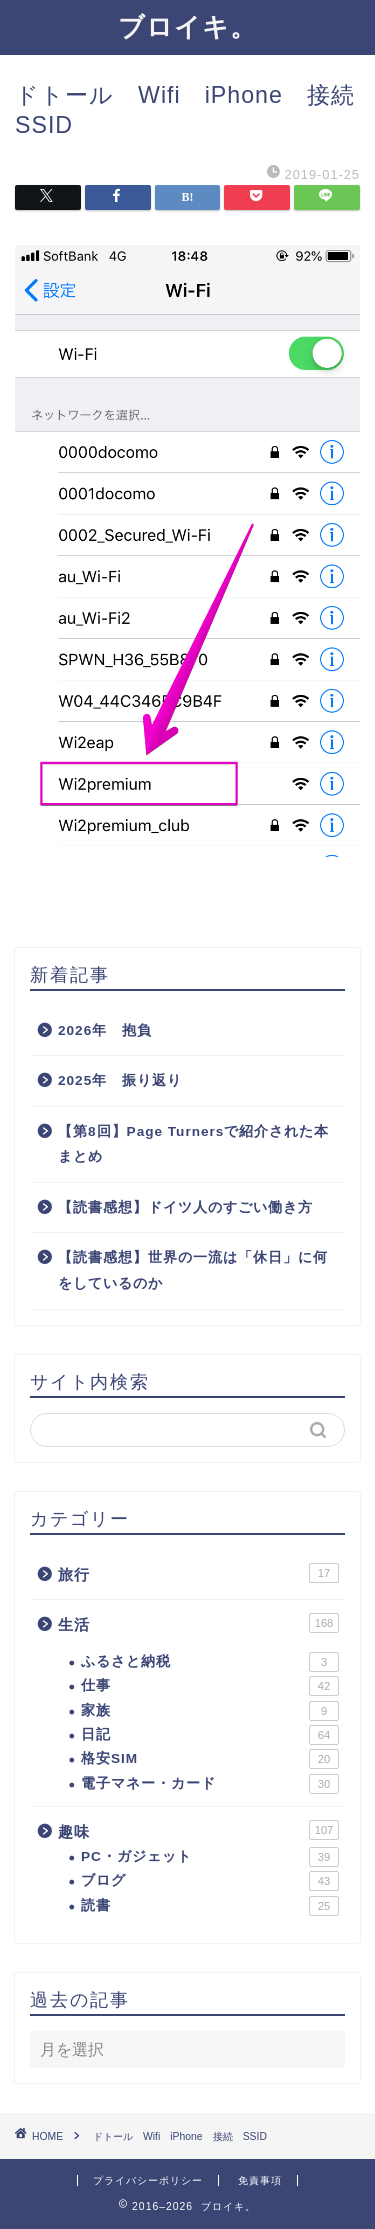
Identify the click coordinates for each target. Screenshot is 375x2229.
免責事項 (260, 2180)
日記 (210, 1735)
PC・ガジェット (210, 1857)
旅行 (198, 1573)
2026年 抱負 (105, 1030)
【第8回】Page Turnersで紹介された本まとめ (193, 1144)
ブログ (210, 1881)
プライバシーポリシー (148, 2180)
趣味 (198, 1830)
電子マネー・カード (210, 1784)
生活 (198, 1623)
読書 (210, 1906)
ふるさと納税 (210, 1662)
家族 (210, 1711)
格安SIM (210, 1759)
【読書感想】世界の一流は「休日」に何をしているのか (193, 1270)
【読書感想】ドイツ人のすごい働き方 (185, 1207)
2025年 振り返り (120, 1080)
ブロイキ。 (187, 26)
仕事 (210, 1686)
